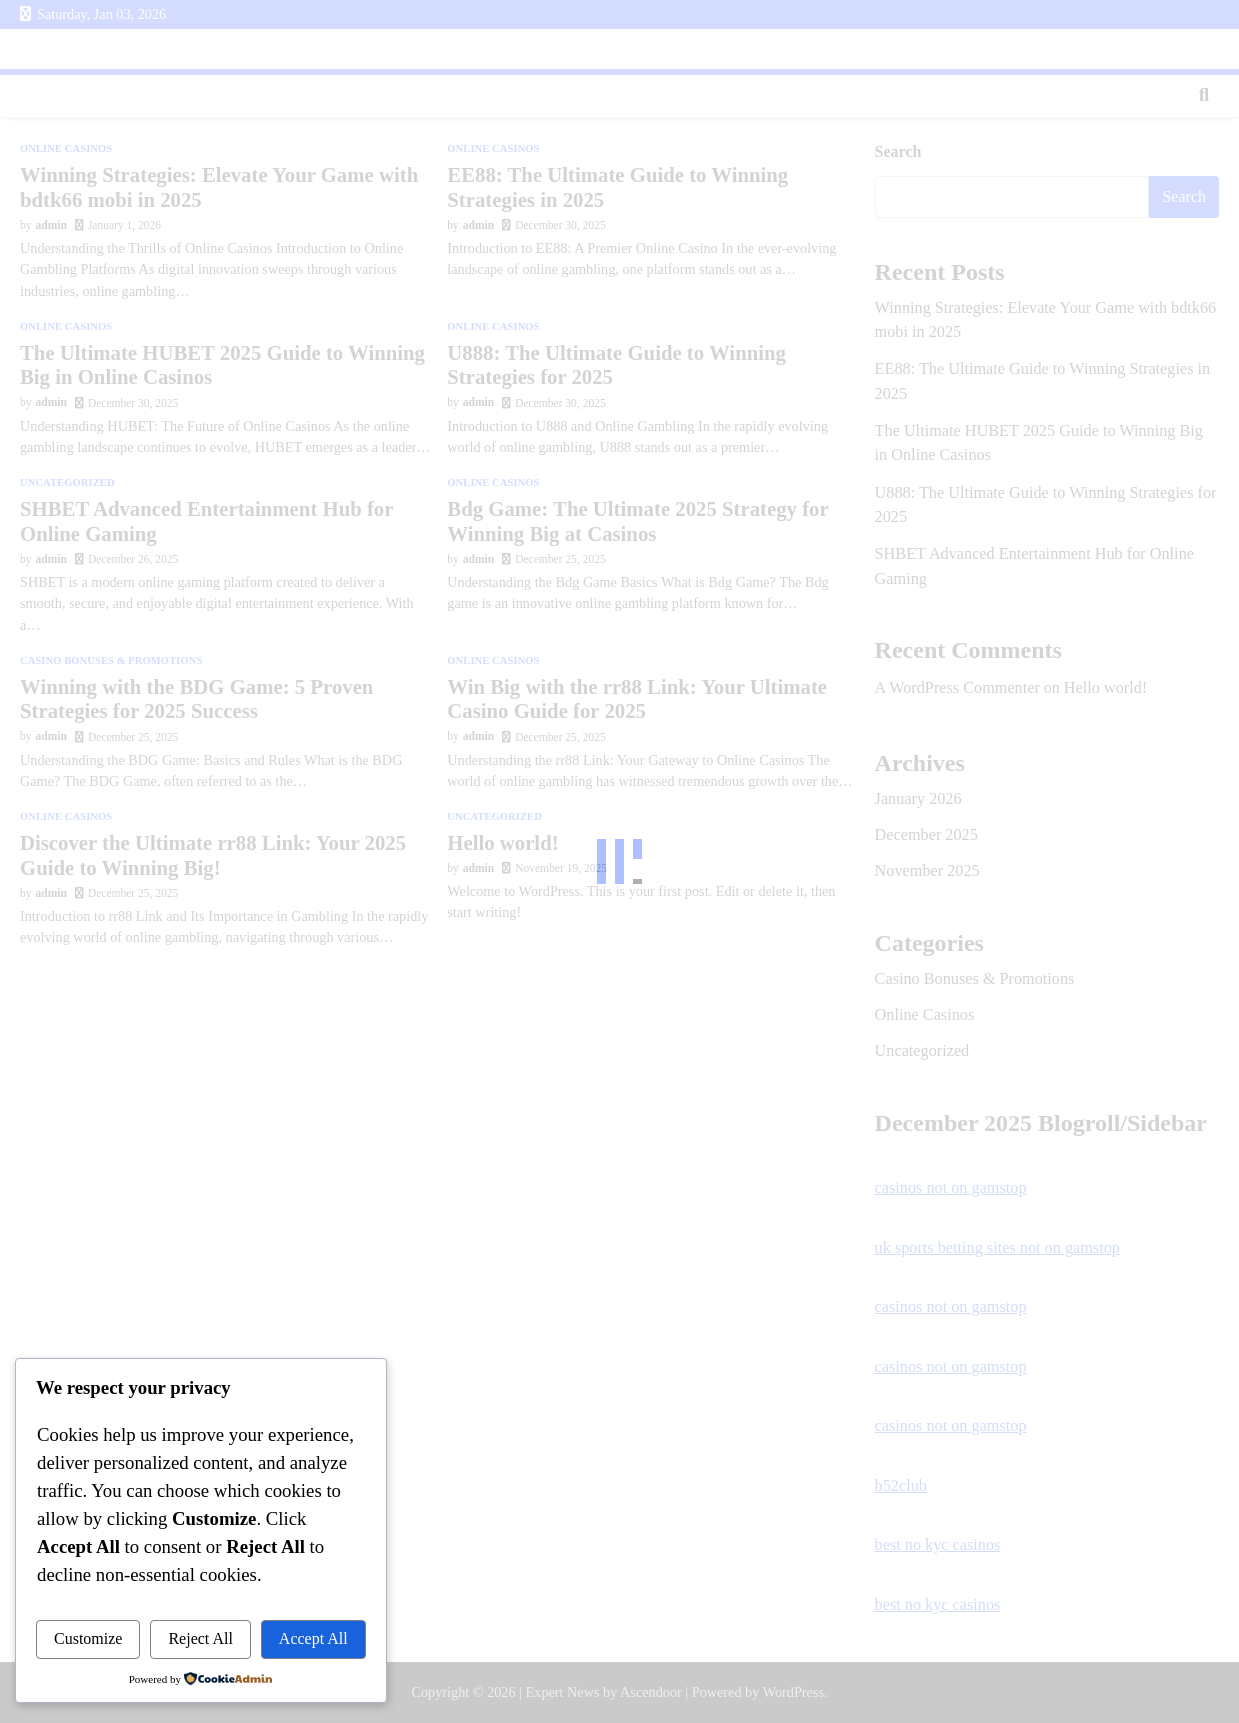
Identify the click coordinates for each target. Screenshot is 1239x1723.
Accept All (313, 1638)
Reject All (200, 1638)
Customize (88, 1638)
